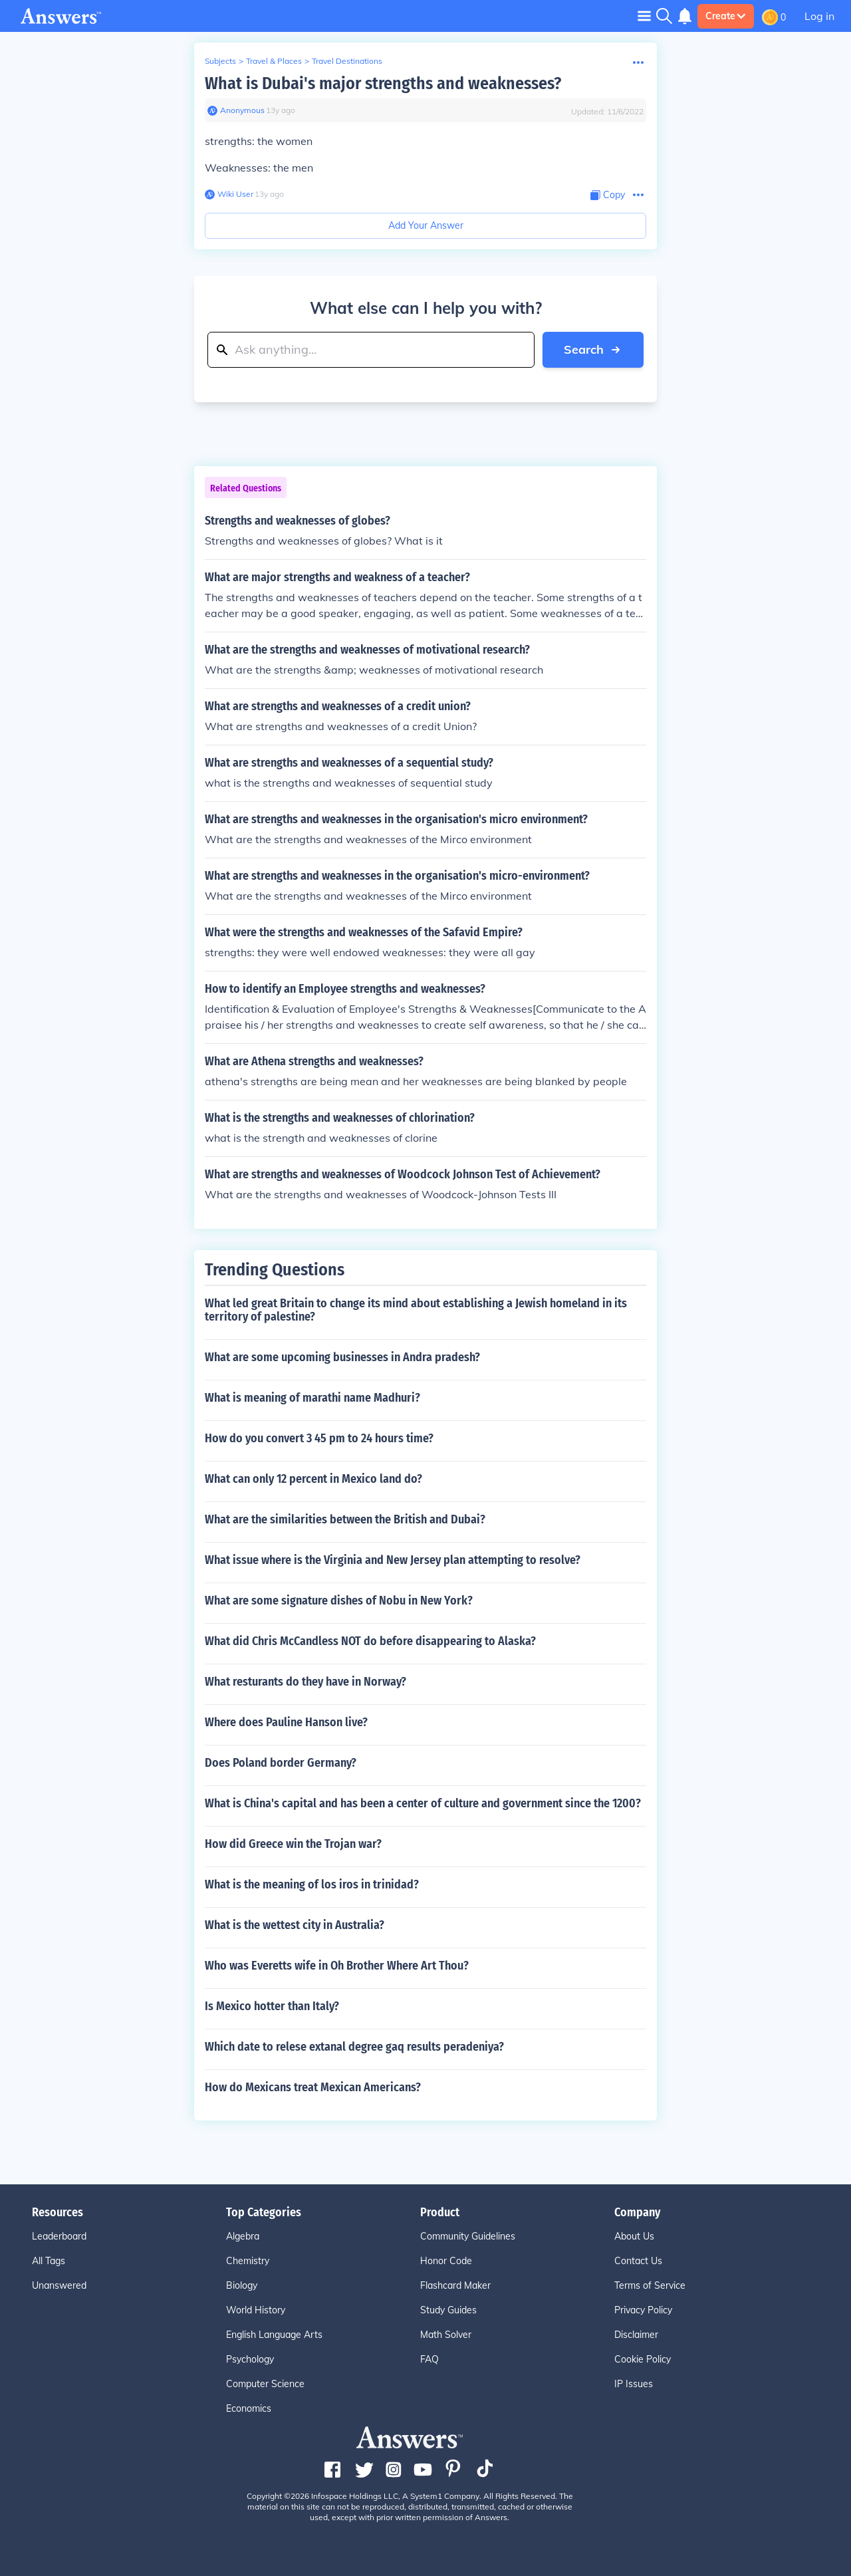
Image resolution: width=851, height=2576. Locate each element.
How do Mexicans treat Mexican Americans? (313, 2087)
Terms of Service (649, 2285)
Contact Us (638, 2261)
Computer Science (265, 2384)
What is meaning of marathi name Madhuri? (312, 1397)
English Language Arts (274, 2335)
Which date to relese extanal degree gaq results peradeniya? (354, 2046)
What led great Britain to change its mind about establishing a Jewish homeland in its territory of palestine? (416, 1310)
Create (725, 16)
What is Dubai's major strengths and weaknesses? (383, 83)
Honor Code (446, 2261)
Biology (241, 2285)
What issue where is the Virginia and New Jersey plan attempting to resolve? (392, 1560)
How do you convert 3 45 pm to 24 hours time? (319, 1438)
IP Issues (633, 2384)
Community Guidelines (467, 2236)
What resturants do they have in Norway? (305, 1681)
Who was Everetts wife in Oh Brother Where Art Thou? (337, 1965)
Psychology (250, 2359)
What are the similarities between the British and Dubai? (345, 1519)
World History (255, 2310)
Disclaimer (636, 2335)
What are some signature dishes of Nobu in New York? (339, 1600)
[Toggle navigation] (644, 16)
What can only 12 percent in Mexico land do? (313, 1479)
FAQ (429, 2359)
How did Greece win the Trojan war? (293, 1844)
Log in (819, 16)
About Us (634, 2236)
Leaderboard (59, 2236)
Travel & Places (274, 61)
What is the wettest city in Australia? (294, 1925)
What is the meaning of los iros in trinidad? (312, 1884)
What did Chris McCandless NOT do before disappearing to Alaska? (370, 1641)
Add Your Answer (425, 225)
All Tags (48, 2261)
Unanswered (59, 2285)
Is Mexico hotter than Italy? (272, 2006)
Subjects (220, 61)
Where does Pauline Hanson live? (286, 1722)
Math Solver (445, 2335)
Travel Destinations (347, 61)
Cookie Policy (642, 2359)
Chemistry (247, 2261)
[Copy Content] (607, 195)
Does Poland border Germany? (280, 1762)
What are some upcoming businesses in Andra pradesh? (342, 1357)
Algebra (242, 2236)
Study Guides (448, 2310)
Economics (248, 2408)
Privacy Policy (643, 2310)
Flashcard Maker (455, 2285)
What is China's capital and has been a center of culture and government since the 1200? (423, 1803)
